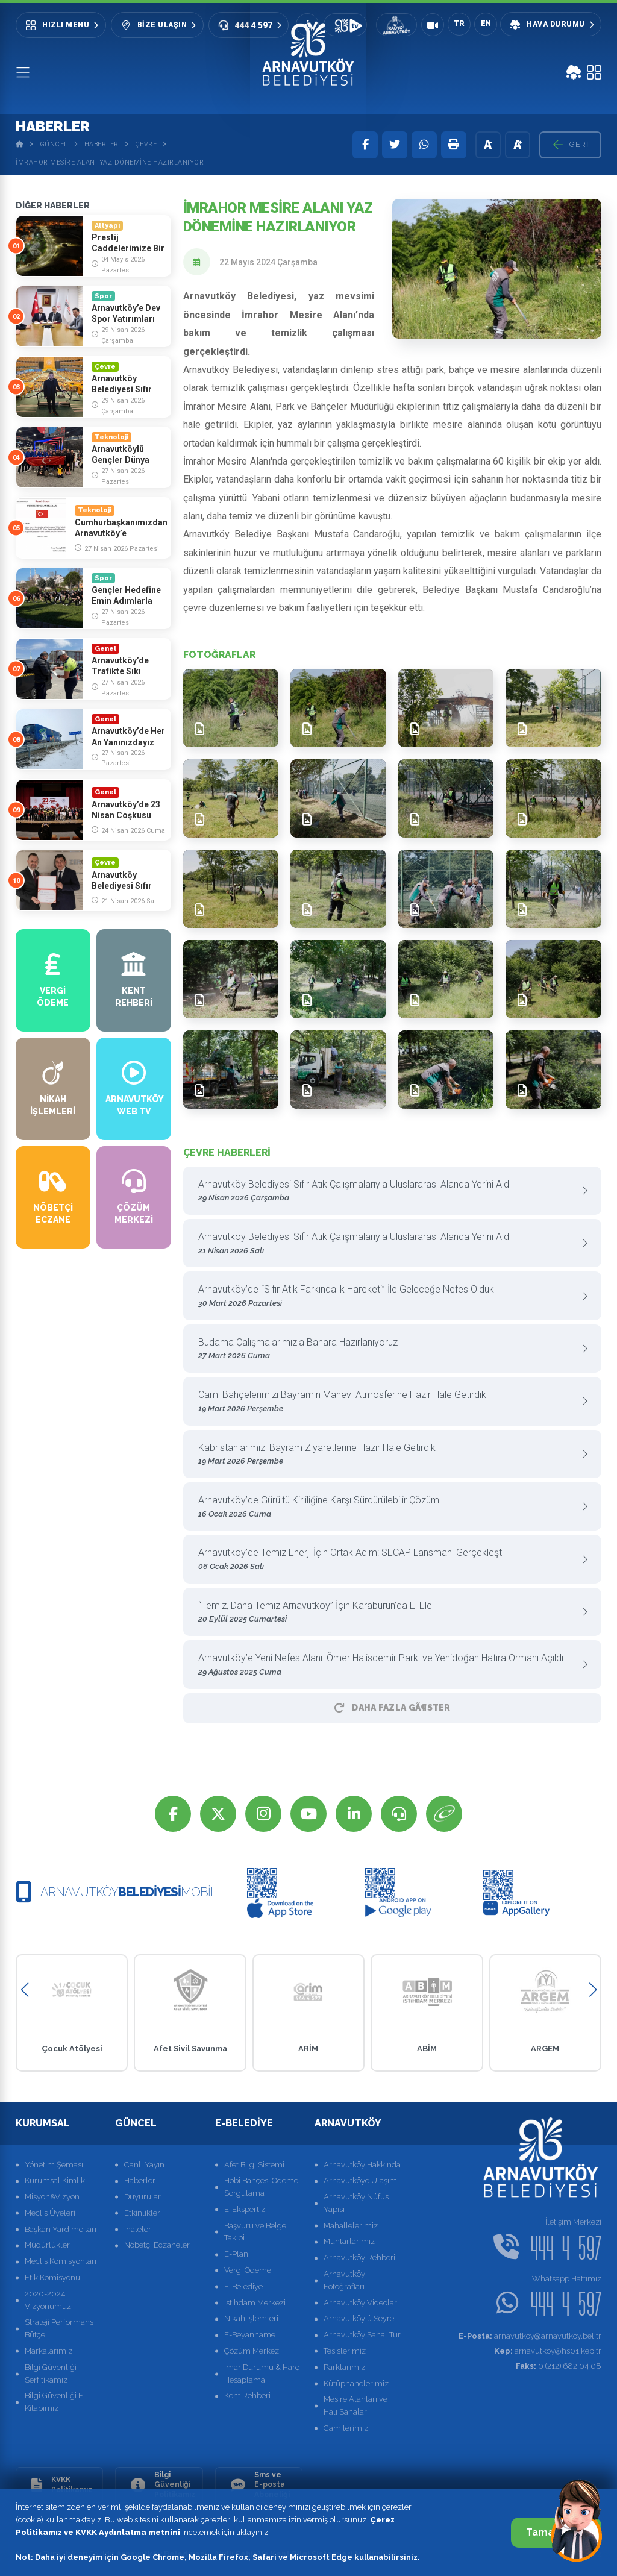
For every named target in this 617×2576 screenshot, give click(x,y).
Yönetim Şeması (54, 2164)
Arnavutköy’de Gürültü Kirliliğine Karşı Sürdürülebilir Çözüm (387, 1507)
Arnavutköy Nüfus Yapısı (356, 2203)
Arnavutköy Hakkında (362, 2164)
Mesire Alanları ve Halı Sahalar (355, 2405)
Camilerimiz (346, 2428)
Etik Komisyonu (52, 2277)
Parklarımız (344, 2367)
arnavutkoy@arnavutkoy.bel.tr (530, 2335)
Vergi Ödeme (247, 2270)
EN (486, 23)
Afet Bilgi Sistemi (254, 2164)
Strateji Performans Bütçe (59, 2328)
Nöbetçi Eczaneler (157, 2244)
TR (459, 23)
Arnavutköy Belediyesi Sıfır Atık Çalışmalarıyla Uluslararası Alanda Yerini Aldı (387, 1192)
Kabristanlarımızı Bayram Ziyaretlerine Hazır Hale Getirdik (387, 1455)
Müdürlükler (47, 2244)
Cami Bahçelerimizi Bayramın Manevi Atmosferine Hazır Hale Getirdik (387, 1402)
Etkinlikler (142, 2212)
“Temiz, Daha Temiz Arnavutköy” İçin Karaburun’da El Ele (387, 1613)
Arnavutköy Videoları (361, 2302)
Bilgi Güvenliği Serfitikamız (51, 2373)
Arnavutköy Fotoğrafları (344, 2280)
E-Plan (236, 2253)
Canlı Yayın (144, 2164)
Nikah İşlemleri (251, 2318)
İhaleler (137, 2229)
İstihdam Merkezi (255, 2302)
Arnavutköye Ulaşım (360, 2180)
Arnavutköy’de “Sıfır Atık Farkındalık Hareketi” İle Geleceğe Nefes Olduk (387, 1296)
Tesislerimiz (345, 2350)
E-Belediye (243, 2286)
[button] (24, 1990)
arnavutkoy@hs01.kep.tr (547, 2350)
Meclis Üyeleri (50, 2212)
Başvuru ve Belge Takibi (255, 2232)
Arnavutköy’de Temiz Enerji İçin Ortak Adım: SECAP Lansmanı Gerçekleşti (387, 1560)
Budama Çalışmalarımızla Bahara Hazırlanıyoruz (387, 1349)
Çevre (146, 144)
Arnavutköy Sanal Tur (362, 2334)
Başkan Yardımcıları (60, 2229)
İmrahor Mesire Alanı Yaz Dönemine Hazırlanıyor (110, 162)
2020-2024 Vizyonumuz (48, 2300)
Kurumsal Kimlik (55, 2180)
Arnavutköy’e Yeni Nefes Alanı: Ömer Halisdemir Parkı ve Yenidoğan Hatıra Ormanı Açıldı (387, 1665)
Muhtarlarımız (349, 2241)
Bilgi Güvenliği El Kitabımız (55, 2402)
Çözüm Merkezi (252, 2350)
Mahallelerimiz (351, 2225)
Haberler (101, 144)
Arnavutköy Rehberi (359, 2257)
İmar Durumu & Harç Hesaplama (261, 2373)
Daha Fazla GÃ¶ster (392, 1708)
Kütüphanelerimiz (356, 2383)
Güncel (54, 144)
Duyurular (142, 2196)
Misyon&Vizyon (52, 2196)
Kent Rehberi (247, 2395)
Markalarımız (48, 2350)
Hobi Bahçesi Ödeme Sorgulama (261, 2187)
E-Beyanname (249, 2334)
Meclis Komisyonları (60, 2261)
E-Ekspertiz (244, 2209)
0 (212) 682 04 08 (558, 2366)
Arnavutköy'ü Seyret (360, 2318)
